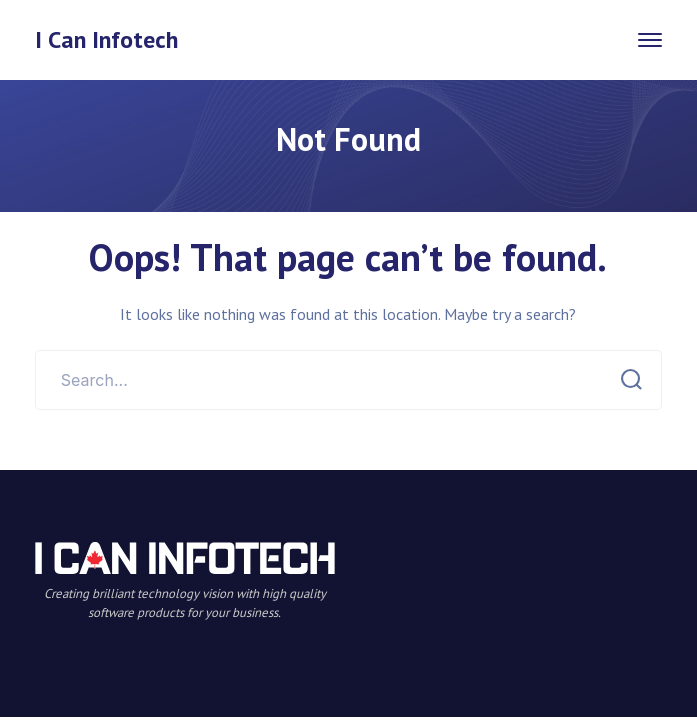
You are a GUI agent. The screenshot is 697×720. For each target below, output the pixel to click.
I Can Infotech (106, 39)
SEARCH (625, 380)
